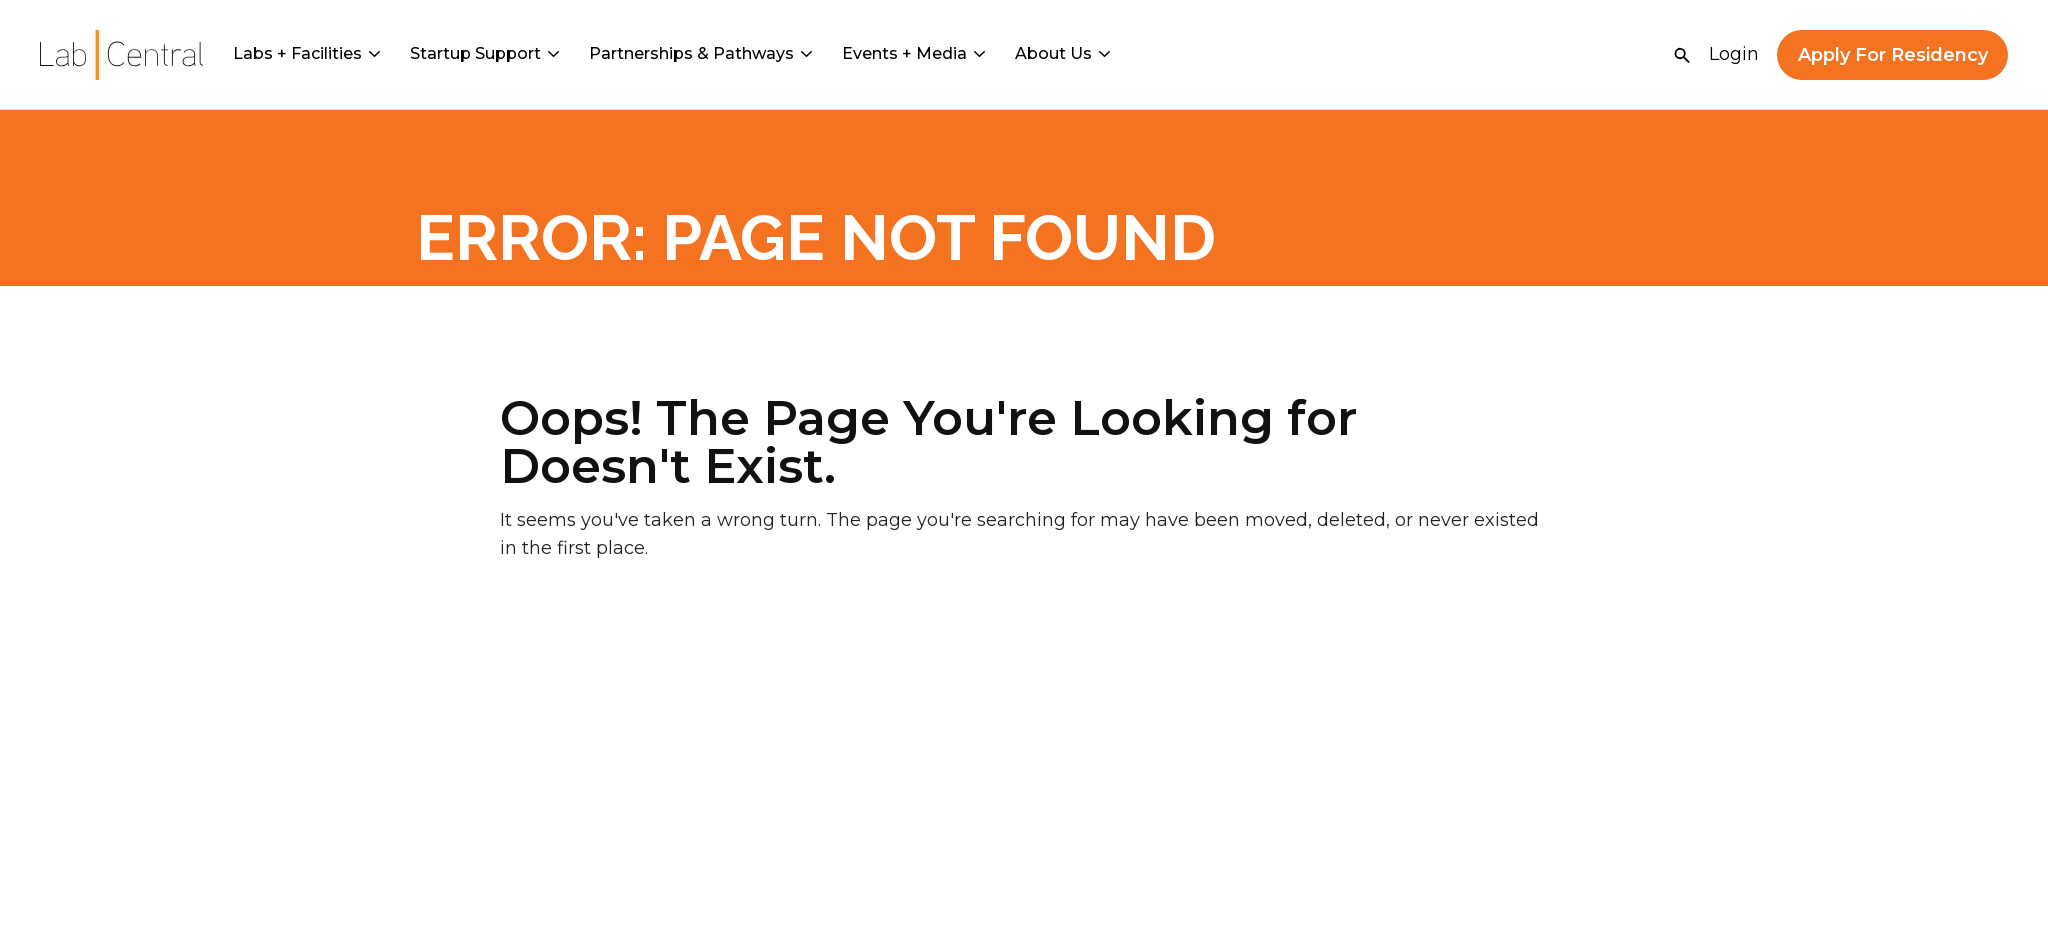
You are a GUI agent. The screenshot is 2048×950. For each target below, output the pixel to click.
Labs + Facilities (306, 53)
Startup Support (484, 53)
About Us (1062, 53)
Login (1734, 54)
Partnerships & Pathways (700, 53)
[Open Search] (1682, 55)
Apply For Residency (1893, 55)
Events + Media (913, 53)
